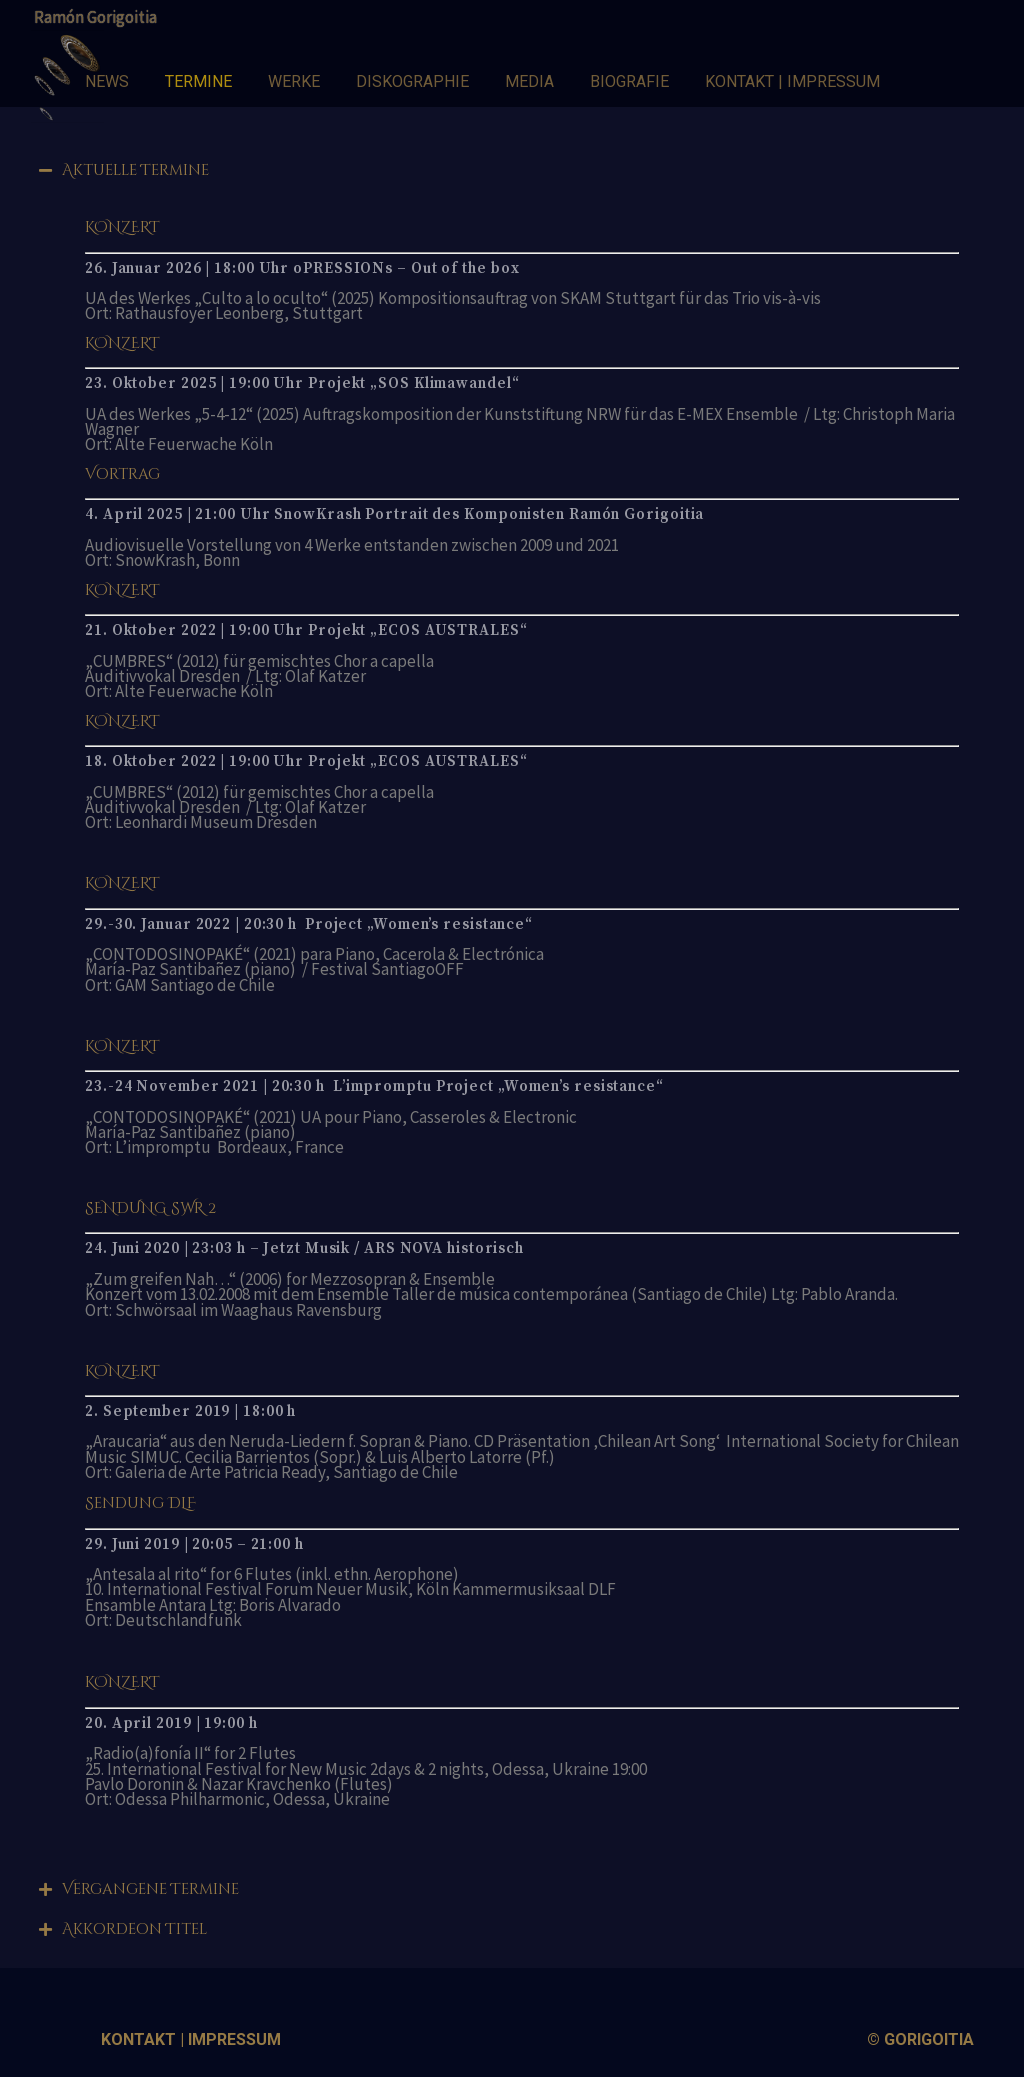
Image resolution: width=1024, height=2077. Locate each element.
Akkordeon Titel (134, 1929)
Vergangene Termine (150, 1889)
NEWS (107, 81)
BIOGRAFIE (629, 81)
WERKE (294, 81)
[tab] (512, 158)
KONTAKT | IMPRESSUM (792, 81)
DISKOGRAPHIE (412, 81)
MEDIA (529, 81)
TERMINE (198, 81)
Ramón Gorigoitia (95, 17)
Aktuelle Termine (135, 170)
